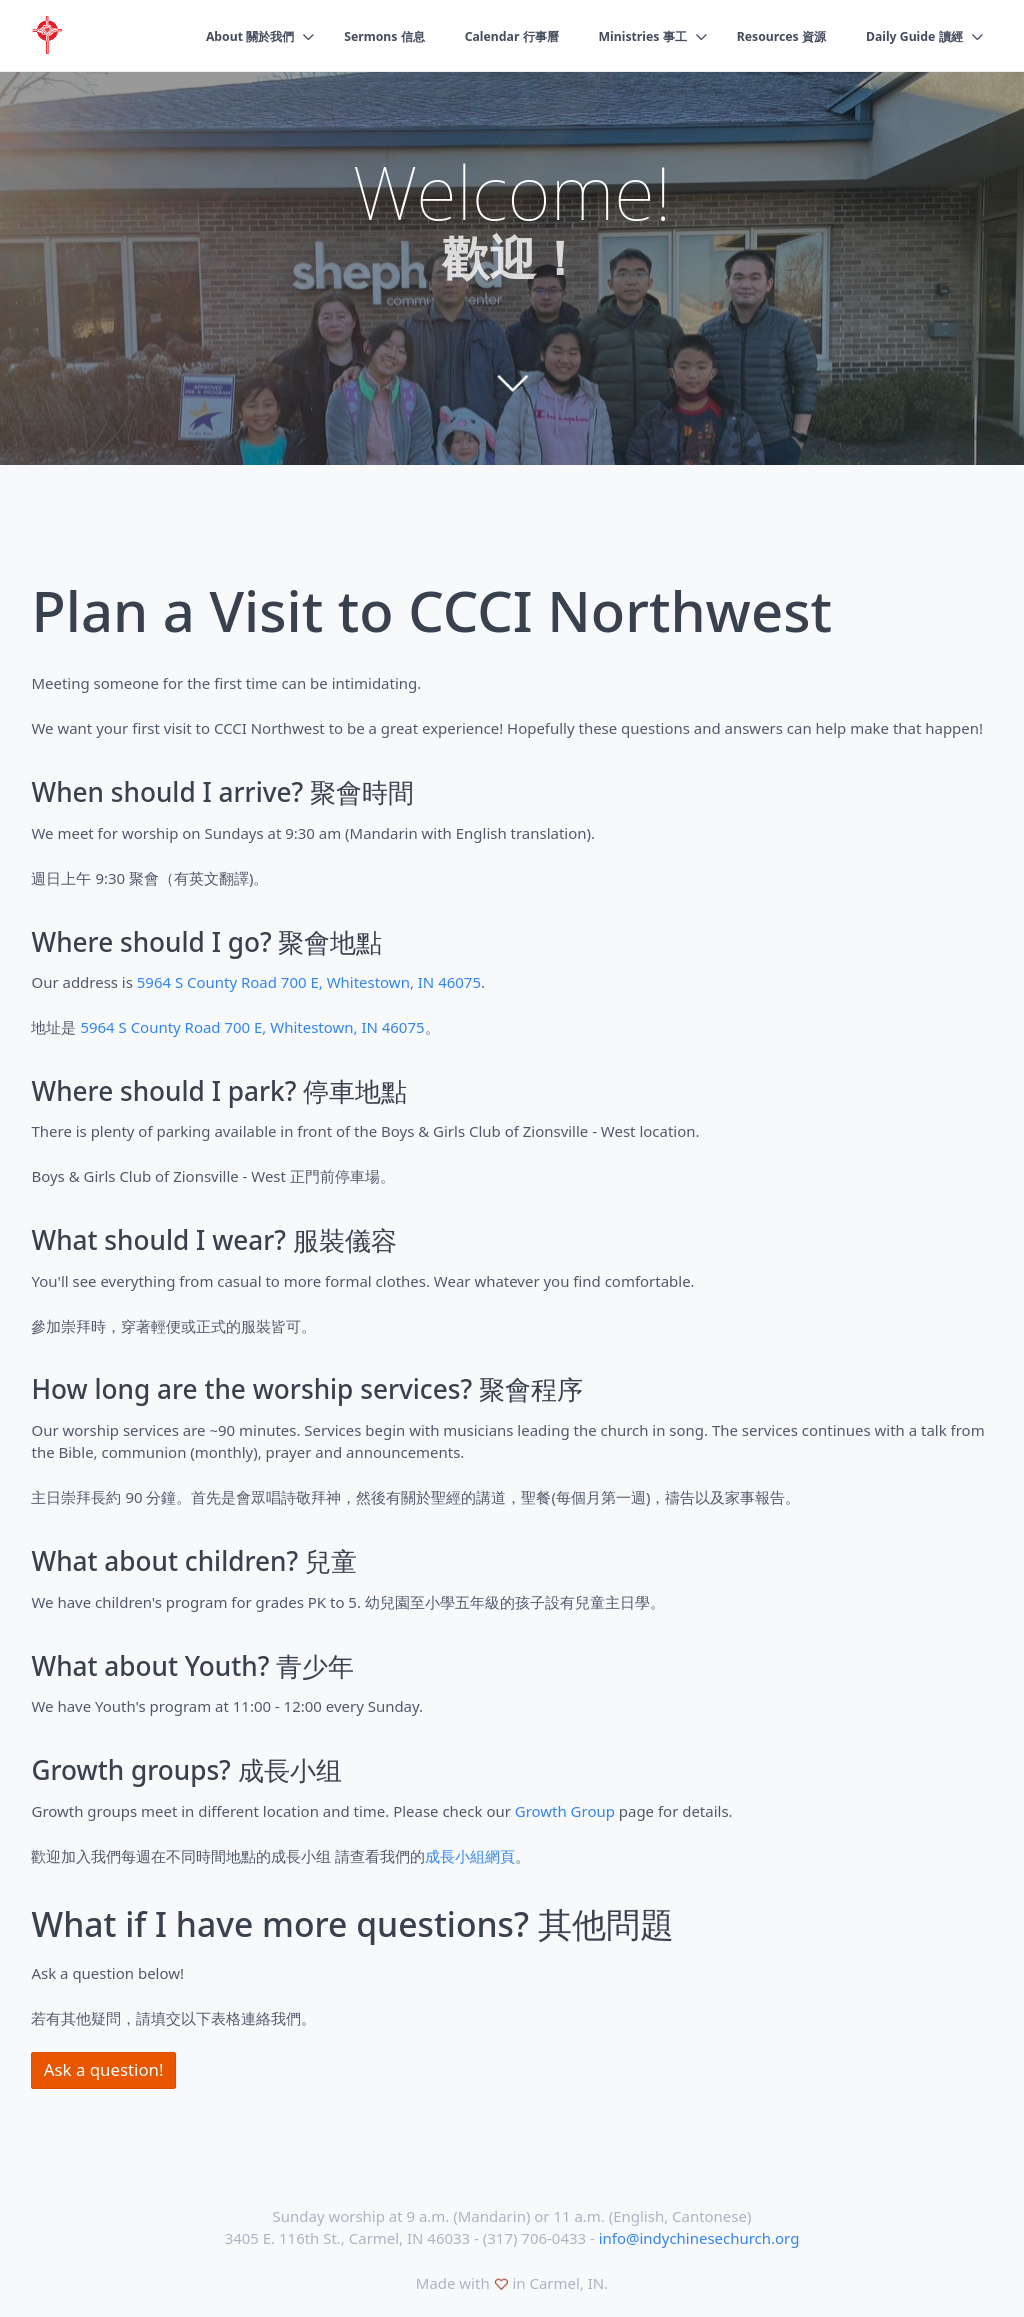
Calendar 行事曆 (488, 37)
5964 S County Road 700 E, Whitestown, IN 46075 (309, 982)
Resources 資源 (771, 37)
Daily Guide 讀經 (911, 37)
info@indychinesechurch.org (699, 2238)
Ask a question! (104, 2069)
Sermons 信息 (354, 37)
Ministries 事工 (626, 37)
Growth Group (565, 1811)
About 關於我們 (213, 37)
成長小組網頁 (470, 1856)
